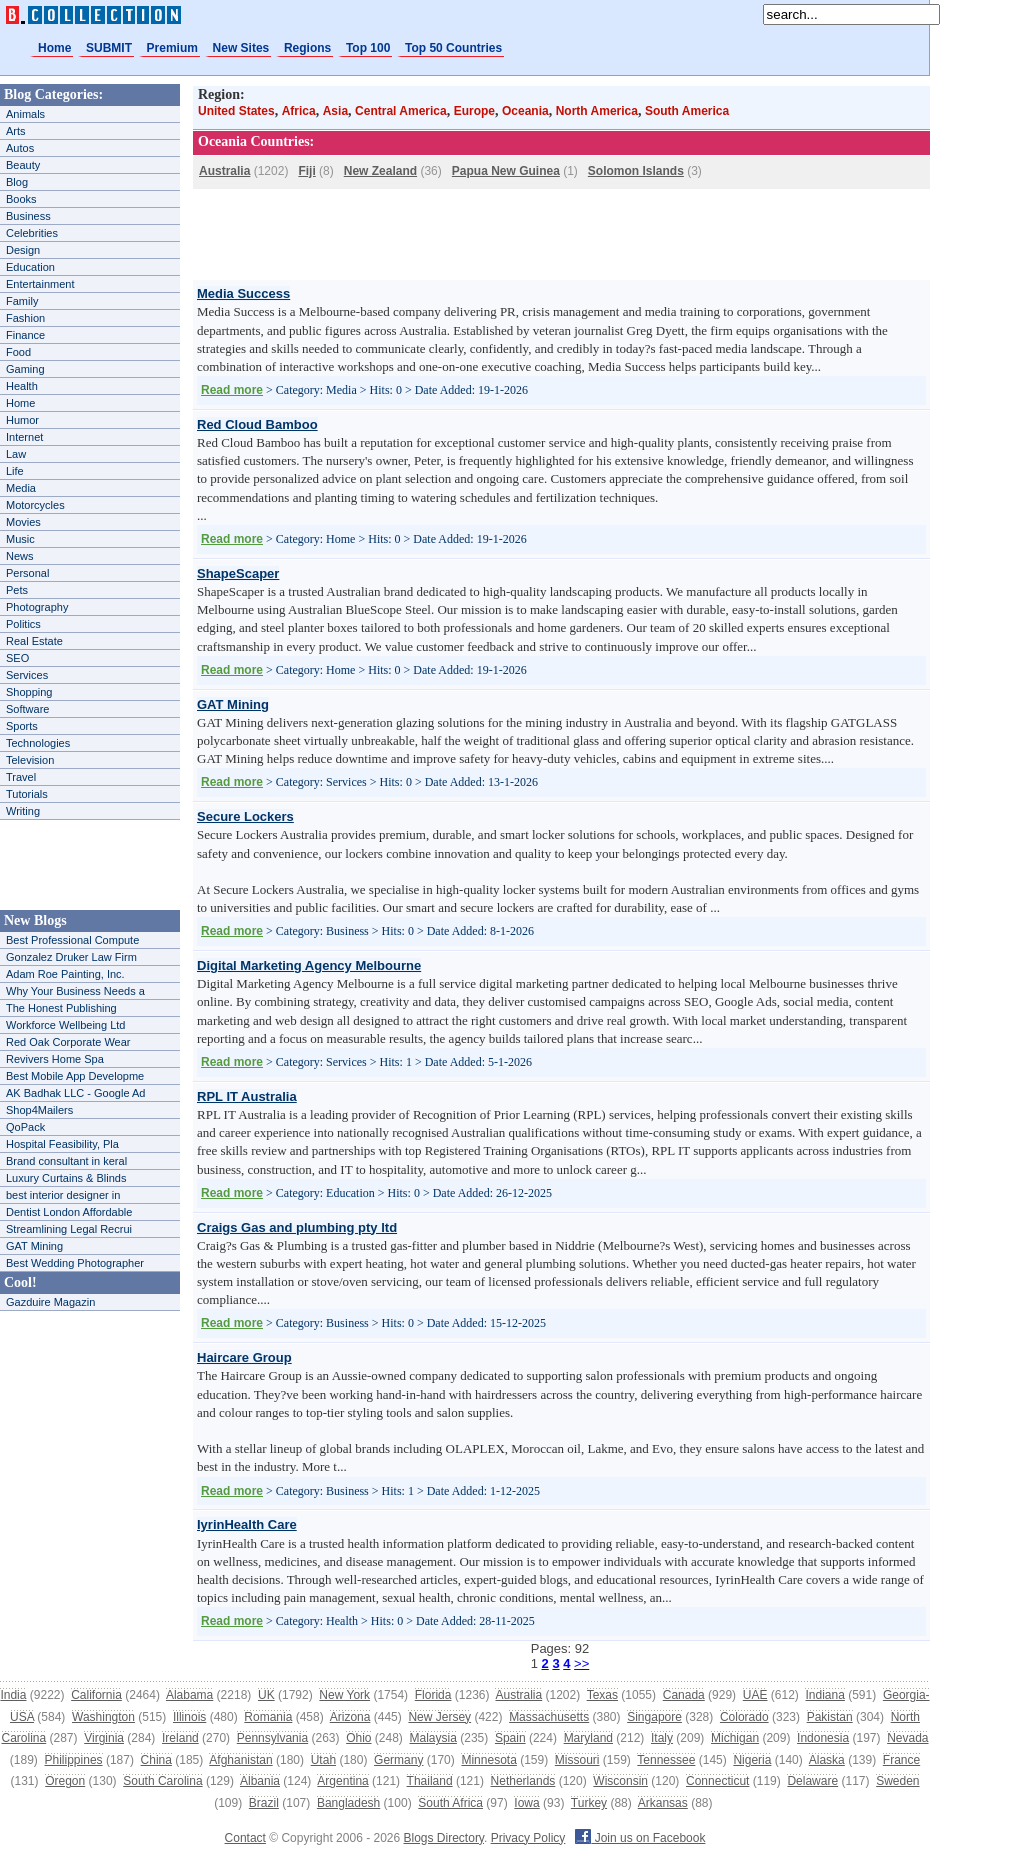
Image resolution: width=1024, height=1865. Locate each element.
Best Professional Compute (72, 940)
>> (581, 1663)
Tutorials (27, 794)
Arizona (350, 1717)
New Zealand (380, 171)
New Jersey (439, 1717)
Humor (22, 420)
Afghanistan (240, 1760)
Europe (474, 111)
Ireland (180, 1738)
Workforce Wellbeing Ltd (65, 1025)
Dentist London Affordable (69, 1212)
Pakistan (830, 1717)
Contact (245, 1838)
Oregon (65, 1781)
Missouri (577, 1760)
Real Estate (34, 641)
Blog (17, 182)
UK (266, 1695)
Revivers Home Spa (55, 1059)
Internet (24, 437)
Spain (510, 1738)
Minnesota (488, 1760)
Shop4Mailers (39, 1110)
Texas (602, 1695)
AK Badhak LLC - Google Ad (75, 1093)
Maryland (588, 1738)
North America (597, 111)
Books (21, 199)
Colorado (744, 1717)
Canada (684, 1695)
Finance (25, 335)
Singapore (654, 1717)
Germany (398, 1760)
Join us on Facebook (640, 1838)
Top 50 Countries (453, 48)
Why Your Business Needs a (75, 991)
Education (30, 267)
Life (15, 471)
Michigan (735, 1738)
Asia (335, 111)
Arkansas (663, 1803)
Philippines (74, 1760)
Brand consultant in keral (66, 1161)
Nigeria (752, 1760)
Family (22, 301)
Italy (662, 1738)
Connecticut (717, 1781)
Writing (23, 811)
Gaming (25, 369)
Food (18, 352)
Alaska (827, 1760)
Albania (260, 1781)
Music (20, 539)
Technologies (38, 743)
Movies (23, 522)
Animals (25, 114)
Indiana (824, 1695)
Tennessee (666, 1760)
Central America (401, 111)
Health (22, 386)
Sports (22, 726)
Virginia (104, 1738)
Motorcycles (35, 505)
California (96, 1695)
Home (54, 48)
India (13, 1695)
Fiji (306, 171)
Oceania (525, 111)
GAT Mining (34, 1246)
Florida (433, 1695)
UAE (755, 1695)
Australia (224, 171)
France (901, 1760)
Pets (17, 590)
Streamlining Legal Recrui (69, 1229)
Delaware (812, 1781)
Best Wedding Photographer (75, 1263)
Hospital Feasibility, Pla (62, 1144)
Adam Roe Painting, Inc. (65, 974)
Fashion (25, 318)
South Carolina (162, 1781)
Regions (307, 48)
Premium (172, 48)
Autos (20, 148)
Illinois (189, 1717)
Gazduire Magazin (50, 1302)
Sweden (897, 1781)
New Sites (241, 48)
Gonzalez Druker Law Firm (71, 957)
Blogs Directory (444, 1838)
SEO (17, 658)
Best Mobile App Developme (75, 1076)
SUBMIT (109, 48)
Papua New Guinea (506, 171)
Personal (27, 573)
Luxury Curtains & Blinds (66, 1178)
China (156, 1760)
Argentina (342, 1781)
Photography (37, 607)
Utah (323, 1760)
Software (27, 709)
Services (27, 675)
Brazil (264, 1803)
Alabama (189, 1695)
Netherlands (523, 1781)
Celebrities (32, 233)
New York (344, 1695)
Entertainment (40, 284)
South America (687, 111)
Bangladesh (348, 1803)
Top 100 (368, 48)
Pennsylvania (272, 1738)
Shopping (29, 692)
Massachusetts (549, 1717)
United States (236, 111)
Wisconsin (620, 1781)
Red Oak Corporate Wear (68, 1042)
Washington (103, 1717)
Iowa (526, 1803)
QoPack (25, 1127)
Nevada (907, 1738)
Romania (268, 1717)
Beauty (23, 165)
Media (21, 488)
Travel (21, 777)
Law (16, 454)
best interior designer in (63, 1195)
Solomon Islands (636, 171)
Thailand (430, 1781)
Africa (299, 111)
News (20, 556)
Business (28, 216)
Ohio (358, 1738)
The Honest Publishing (61, 1008)
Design (23, 250)
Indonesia (823, 1738)
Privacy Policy (528, 1838)
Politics (23, 624)
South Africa (450, 1803)
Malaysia (433, 1738)
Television (30, 760)
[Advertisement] (90, 865)
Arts (16, 131)
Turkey (589, 1803)
